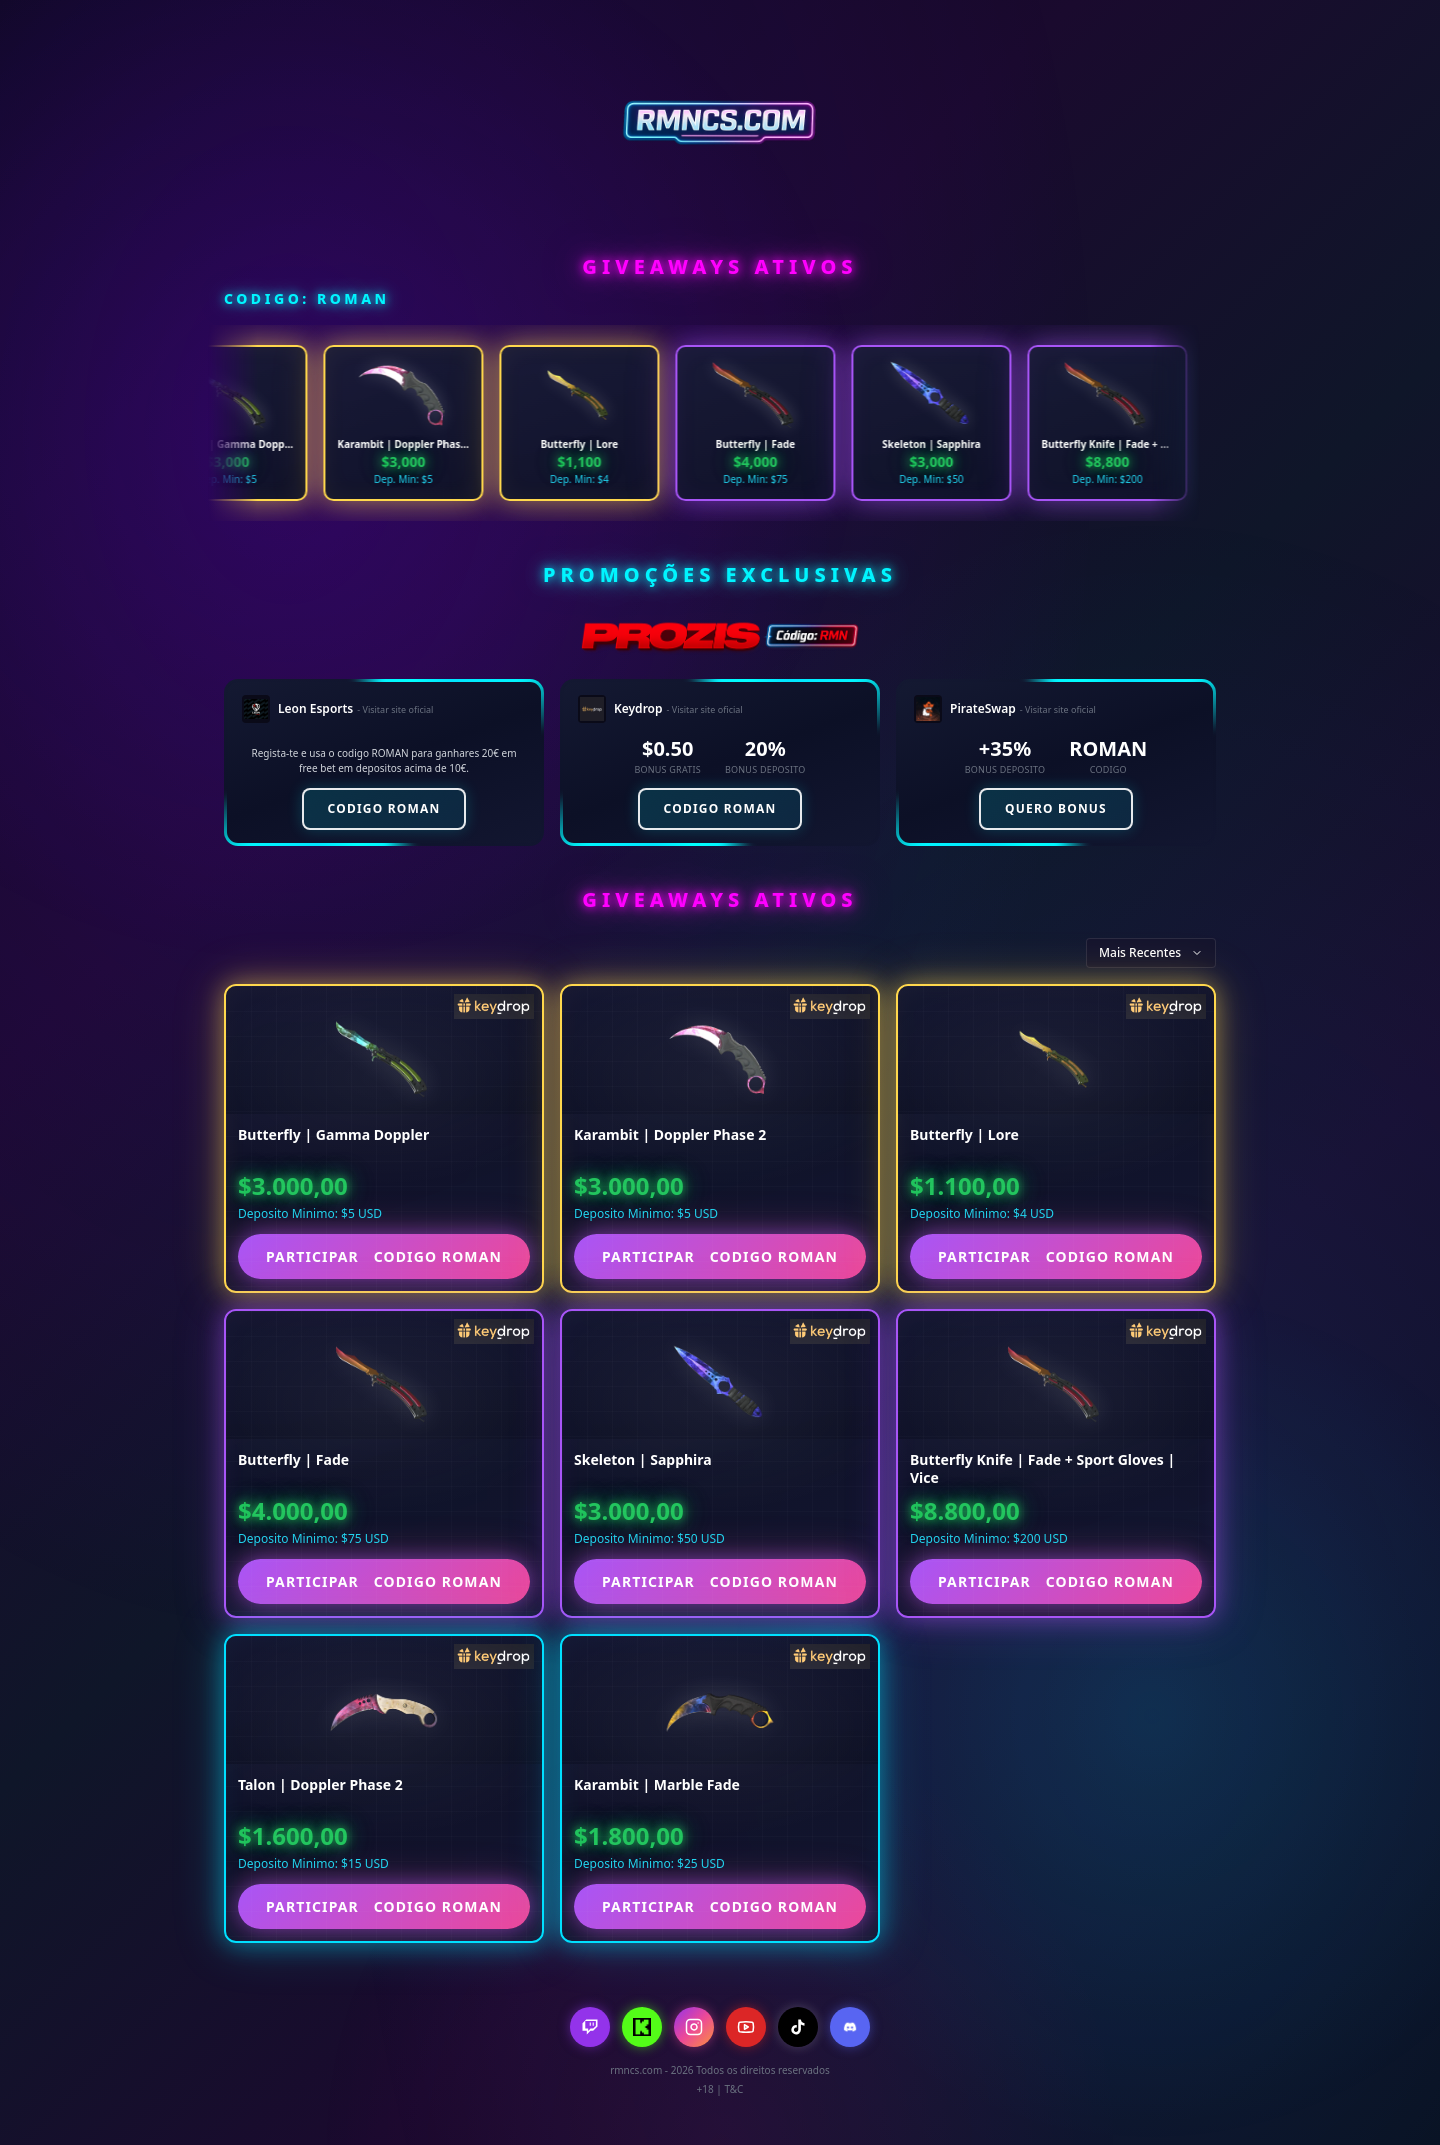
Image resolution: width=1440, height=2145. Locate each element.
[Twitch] (590, 2027)
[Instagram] (694, 2027)
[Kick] (642, 2027)
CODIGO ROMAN (384, 808)
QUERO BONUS (1056, 808)
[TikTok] (798, 2027)
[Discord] (850, 2027)
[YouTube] (746, 2027)
